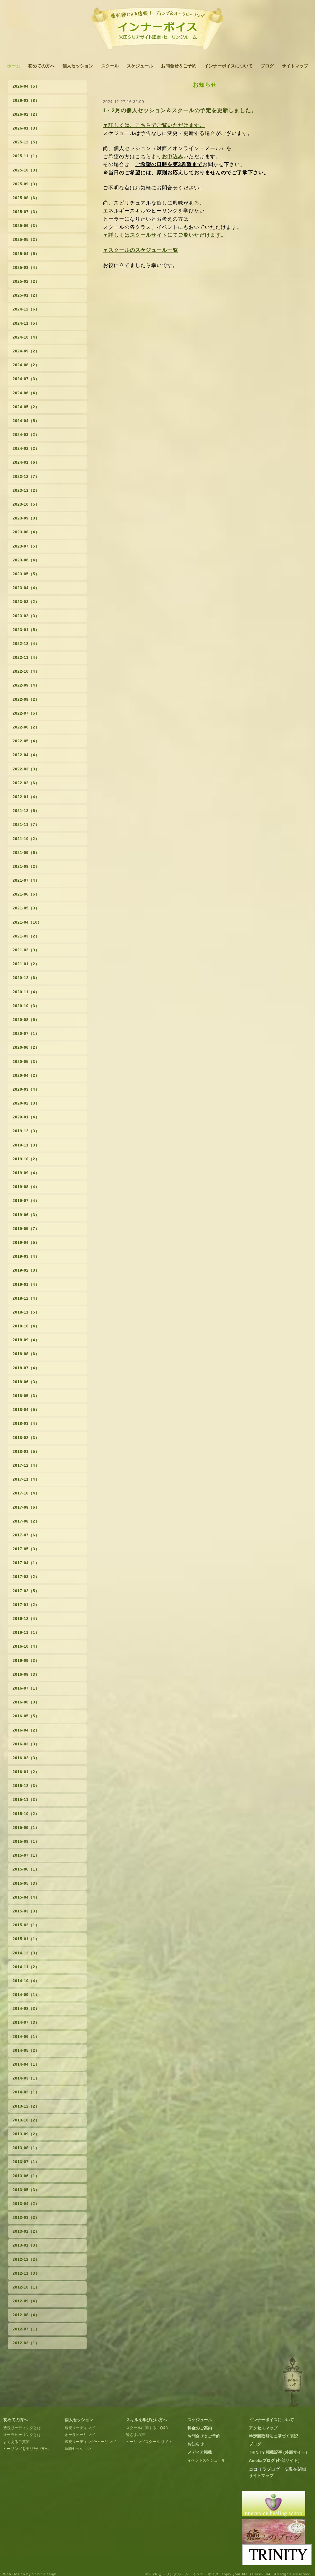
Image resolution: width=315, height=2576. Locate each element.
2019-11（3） (26, 1145)
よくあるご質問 (16, 2442)
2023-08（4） (26, 532)
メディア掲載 (199, 2452)
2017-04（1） (26, 1563)
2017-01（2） (26, 1605)
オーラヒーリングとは (22, 2435)
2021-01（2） (26, 964)
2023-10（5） (26, 504)
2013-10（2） (26, 2120)
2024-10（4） (26, 337)
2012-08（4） (26, 2315)
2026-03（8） (26, 100)
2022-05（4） (26, 741)
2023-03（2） (26, 602)
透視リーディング (80, 2428)
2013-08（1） (26, 2148)
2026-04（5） (26, 86)
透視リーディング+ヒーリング (90, 2442)
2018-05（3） (26, 1396)
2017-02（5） (26, 1591)
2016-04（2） (26, 1730)
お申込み (172, 156)
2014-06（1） (26, 2036)
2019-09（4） (26, 1173)
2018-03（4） (26, 1423)
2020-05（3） (26, 1061)
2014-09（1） (26, 1995)
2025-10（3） (26, 170)
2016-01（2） (26, 1772)
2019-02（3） (26, 1270)
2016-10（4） (26, 1646)
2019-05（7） (26, 1229)
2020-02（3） (26, 1103)
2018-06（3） (26, 1382)
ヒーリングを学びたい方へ (26, 2448)
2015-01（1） (26, 1939)
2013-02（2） (26, 2231)
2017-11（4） (26, 1479)
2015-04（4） (26, 1897)
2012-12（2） (26, 2259)
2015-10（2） (26, 1814)
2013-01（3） (26, 2245)
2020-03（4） (26, 1089)
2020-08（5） (26, 1020)
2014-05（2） (26, 2050)
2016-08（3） (26, 1674)
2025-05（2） (26, 239)
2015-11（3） (26, 1799)
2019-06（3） (26, 1215)
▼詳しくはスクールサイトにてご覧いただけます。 (164, 235)
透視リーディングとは (22, 2428)
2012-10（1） (26, 2287)
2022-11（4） (26, 657)
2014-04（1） (26, 2064)
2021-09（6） (26, 852)
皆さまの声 (135, 2435)
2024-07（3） (26, 379)
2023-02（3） (26, 616)
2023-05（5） (26, 574)
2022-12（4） (26, 643)
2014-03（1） (26, 2078)
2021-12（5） (26, 811)
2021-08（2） (26, 866)
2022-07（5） (26, 713)
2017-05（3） (26, 1549)
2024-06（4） (26, 393)
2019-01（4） (26, 1284)
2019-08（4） (26, 1187)
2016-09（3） (26, 1660)
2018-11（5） (26, 1312)
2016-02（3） (26, 1758)
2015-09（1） (26, 1827)
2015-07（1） (26, 1855)
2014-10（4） (26, 1981)
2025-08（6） (26, 198)
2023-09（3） (26, 518)
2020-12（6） (26, 978)
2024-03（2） (26, 434)
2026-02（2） (26, 114)
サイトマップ (295, 65)
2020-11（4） (26, 992)
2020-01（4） (26, 1117)
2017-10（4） (26, 1493)
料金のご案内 (199, 2428)
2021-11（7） (26, 824)
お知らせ (195, 2444)
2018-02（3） (26, 1438)
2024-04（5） (26, 421)
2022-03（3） (26, 769)
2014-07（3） (26, 2022)
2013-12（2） (26, 2106)
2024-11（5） (26, 323)
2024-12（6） (26, 309)
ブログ (267, 65)
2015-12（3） (26, 1786)
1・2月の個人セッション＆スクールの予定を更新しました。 (180, 110)
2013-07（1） (26, 2162)
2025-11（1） (26, 156)
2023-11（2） (26, 490)
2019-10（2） (26, 1159)
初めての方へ (41, 65)
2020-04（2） (26, 1075)
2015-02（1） (26, 1925)
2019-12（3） (26, 1131)
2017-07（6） (26, 1535)
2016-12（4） (26, 1618)
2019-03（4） (26, 1256)
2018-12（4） (26, 1298)
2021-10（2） (26, 839)
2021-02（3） (26, 950)
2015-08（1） (26, 1841)
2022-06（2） (26, 727)
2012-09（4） (26, 2301)
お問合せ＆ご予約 (178, 65)
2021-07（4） (26, 880)
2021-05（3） (26, 908)
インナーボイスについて (228, 65)
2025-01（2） (26, 295)
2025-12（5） (26, 142)
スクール (110, 65)
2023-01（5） (26, 630)
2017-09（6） (26, 1507)
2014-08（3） (26, 2008)
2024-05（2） (26, 407)
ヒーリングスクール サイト (149, 2442)
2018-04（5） (26, 1409)
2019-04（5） (26, 1242)
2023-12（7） (26, 476)
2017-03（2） (26, 1577)
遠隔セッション (78, 2448)
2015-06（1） (26, 1869)
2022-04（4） (26, 755)
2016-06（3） (26, 1702)
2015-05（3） (26, 1883)
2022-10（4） (26, 671)
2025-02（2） (26, 281)
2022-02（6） (26, 783)
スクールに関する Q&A (147, 2428)
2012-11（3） (26, 2273)
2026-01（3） (26, 128)
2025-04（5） (26, 254)
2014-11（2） (26, 1967)
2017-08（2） (26, 1521)
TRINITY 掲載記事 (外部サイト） (279, 2452)
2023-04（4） (26, 588)
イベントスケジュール (206, 2460)
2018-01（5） (26, 1451)
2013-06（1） (26, 2176)
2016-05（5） (26, 1716)
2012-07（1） (26, 2329)
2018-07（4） (26, 1368)
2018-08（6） (26, 1354)
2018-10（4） (26, 1326)
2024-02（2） (26, 448)
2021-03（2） (26, 936)
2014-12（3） (26, 1953)
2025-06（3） (26, 225)
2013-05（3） (26, 2190)
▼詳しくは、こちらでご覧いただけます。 (154, 125)
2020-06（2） (26, 1047)
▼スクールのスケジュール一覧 (140, 250)
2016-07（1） (26, 1688)
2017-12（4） (26, 1465)
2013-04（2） (26, 2204)
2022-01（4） (26, 797)
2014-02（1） (26, 2092)
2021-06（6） (26, 894)
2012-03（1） (26, 2343)
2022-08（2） (26, 699)
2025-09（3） (26, 184)
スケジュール (140, 65)
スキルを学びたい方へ (146, 2419)
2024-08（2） (26, 365)
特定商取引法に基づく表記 (273, 2436)
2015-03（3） (26, 1911)
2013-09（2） (26, 2134)
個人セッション (77, 65)
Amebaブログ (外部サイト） (275, 2460)
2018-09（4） (26, 1340)
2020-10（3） (26, 1006)
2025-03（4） (26, 267)
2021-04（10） (27, 922)
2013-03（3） (26, 2217)
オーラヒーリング (80, 2435)
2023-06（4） (26, 560)
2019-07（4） (26, 1200)
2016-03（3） (26, 1744)
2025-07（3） (26, 212)
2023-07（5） (26, 546)
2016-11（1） (26, 1632)
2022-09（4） (26, 685)
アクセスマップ (263, 2428)
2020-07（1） (26, 1033)
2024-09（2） (26, 351)
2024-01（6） (26, 462)
